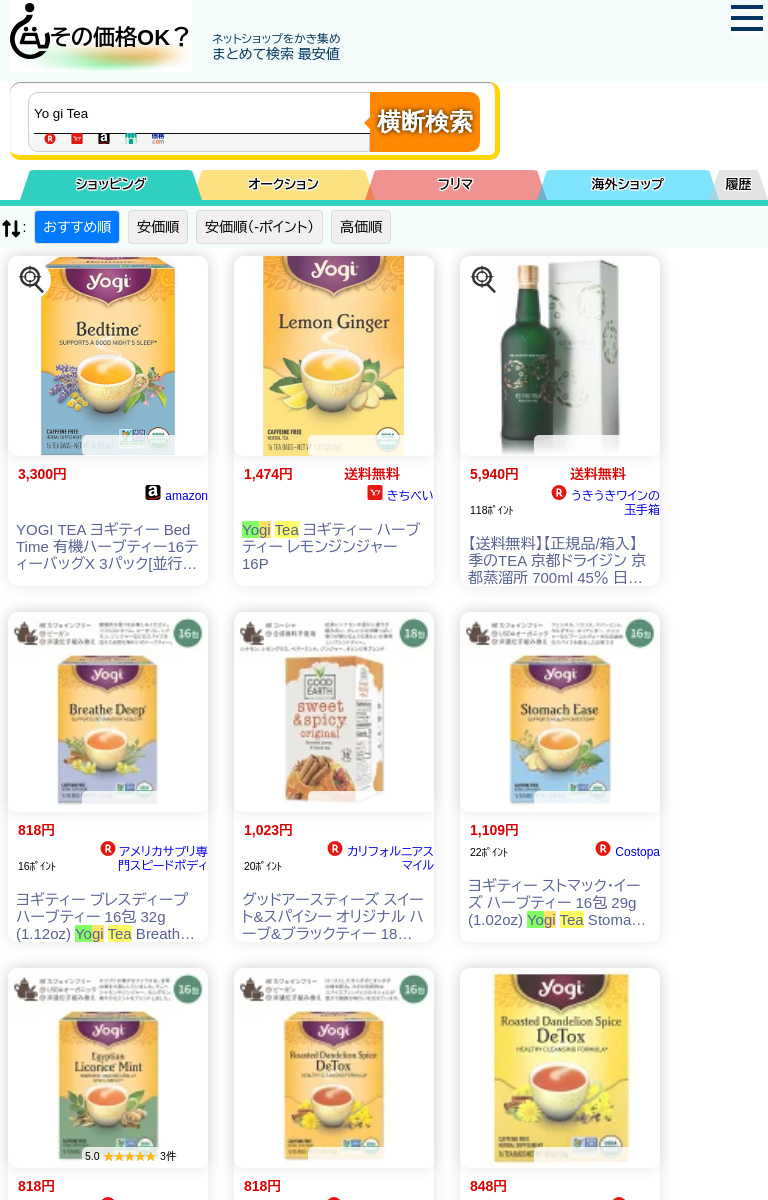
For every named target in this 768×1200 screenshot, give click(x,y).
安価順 (158, 227)
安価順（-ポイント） (259, 227)
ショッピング (111, 184)
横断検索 (425, 121)
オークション (283, 184)
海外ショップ (628, 184)
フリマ (455, 184)
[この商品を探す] (32, 280)
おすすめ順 (77, 227)
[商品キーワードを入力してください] (204, 113)
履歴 (739, 184)
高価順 (361, 227)
